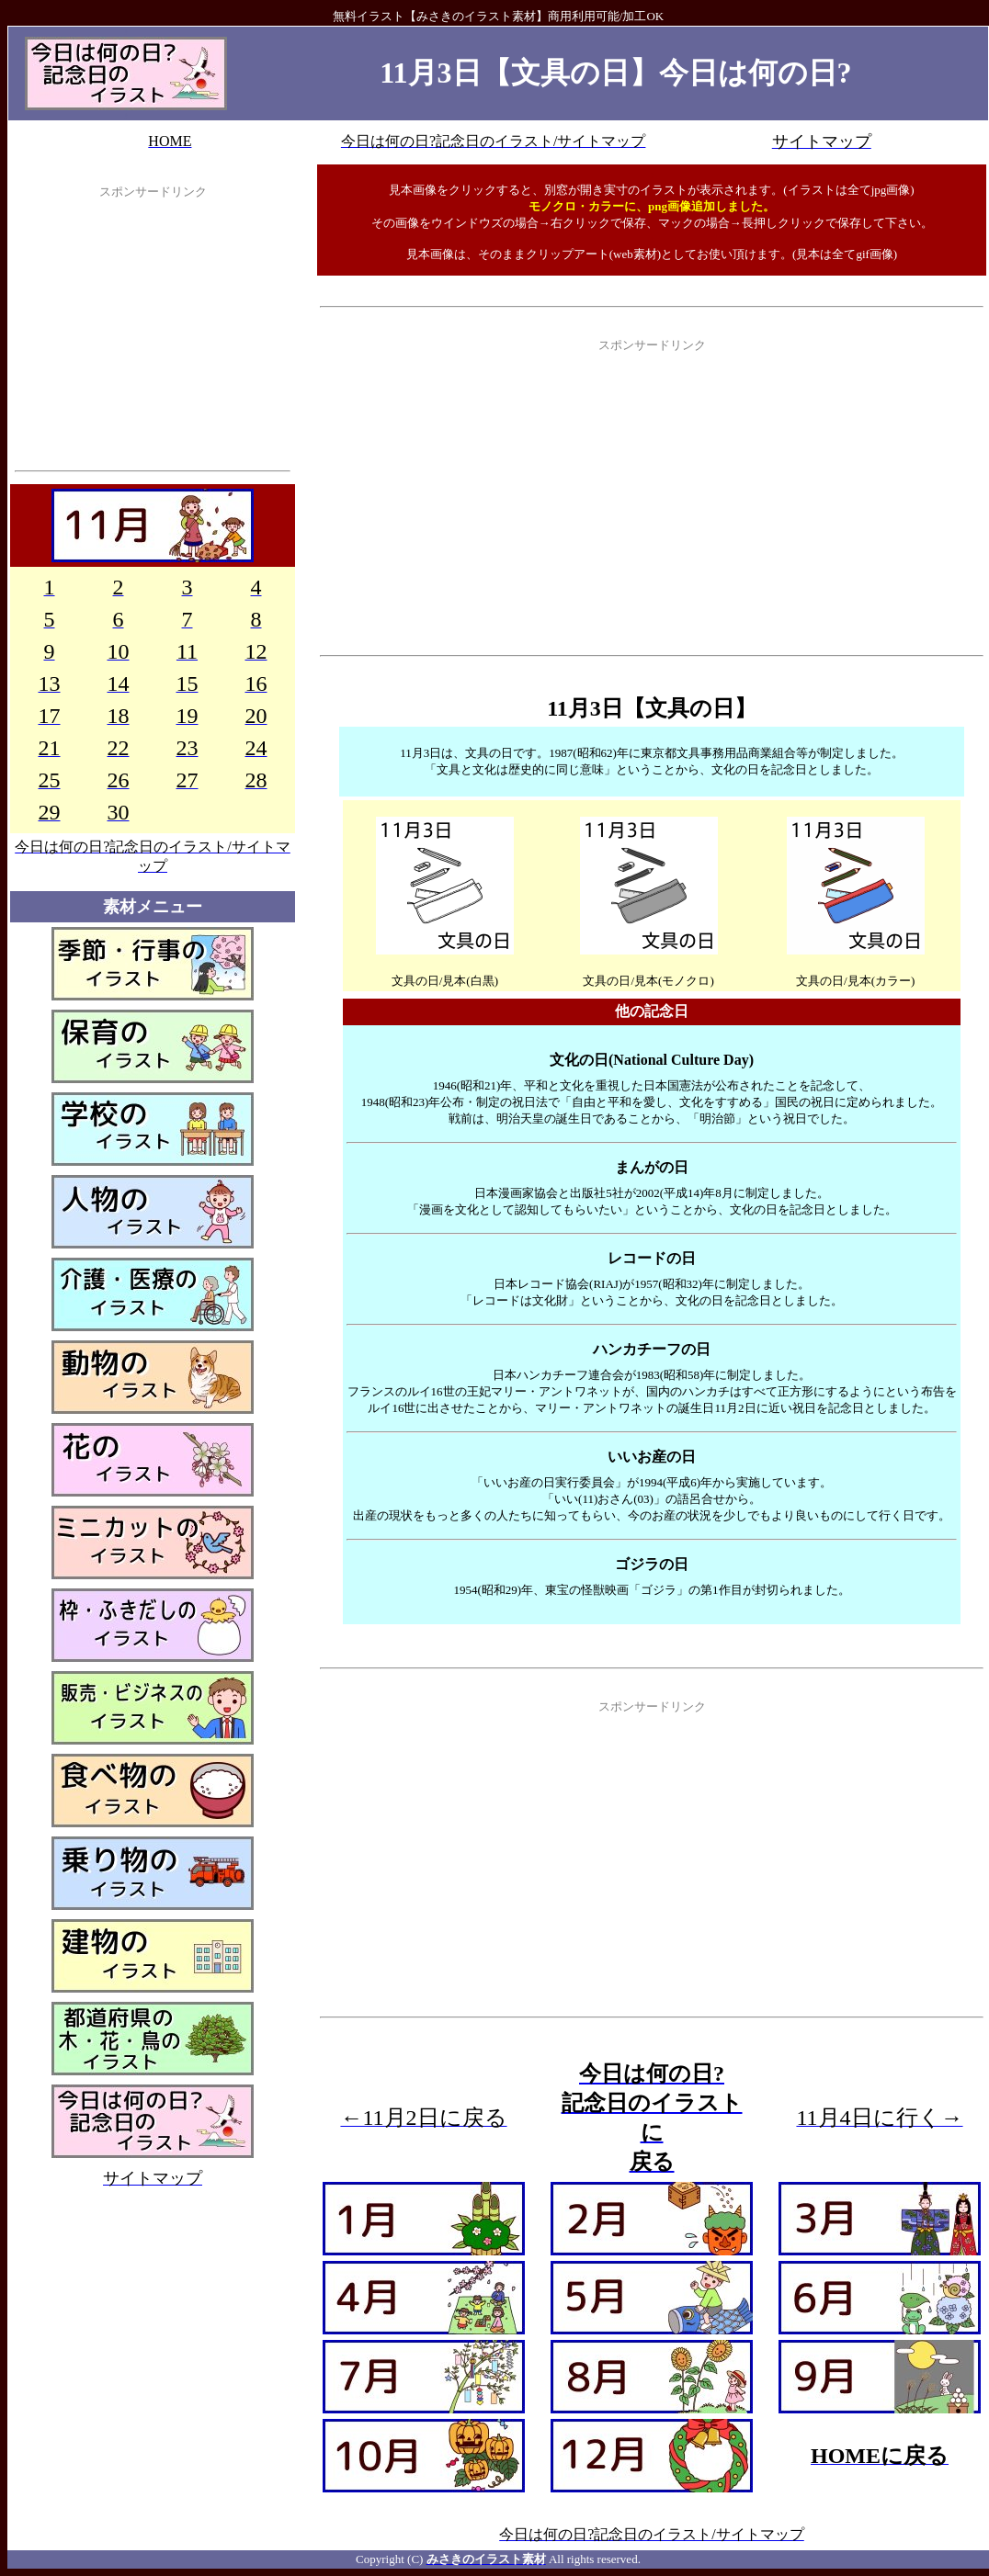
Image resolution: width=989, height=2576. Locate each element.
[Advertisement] (152, 339)
